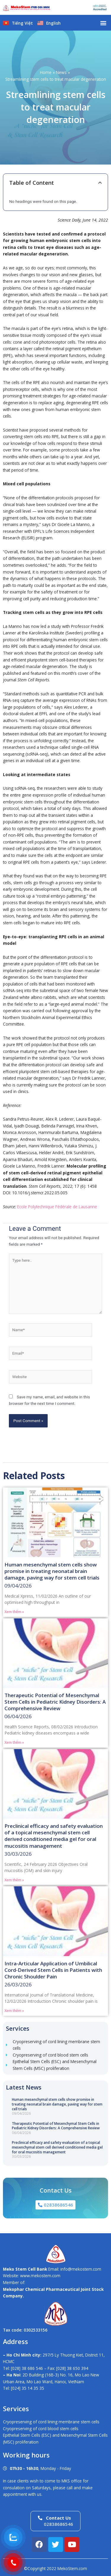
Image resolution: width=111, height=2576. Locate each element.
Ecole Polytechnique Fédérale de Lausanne (57, 1206)
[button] (103, 23)
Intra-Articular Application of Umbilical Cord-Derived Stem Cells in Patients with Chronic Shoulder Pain (53, 1970)
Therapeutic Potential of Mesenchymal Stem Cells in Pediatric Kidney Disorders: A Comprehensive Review (56, 2126)
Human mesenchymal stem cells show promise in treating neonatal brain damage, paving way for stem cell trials (57, 2104)
